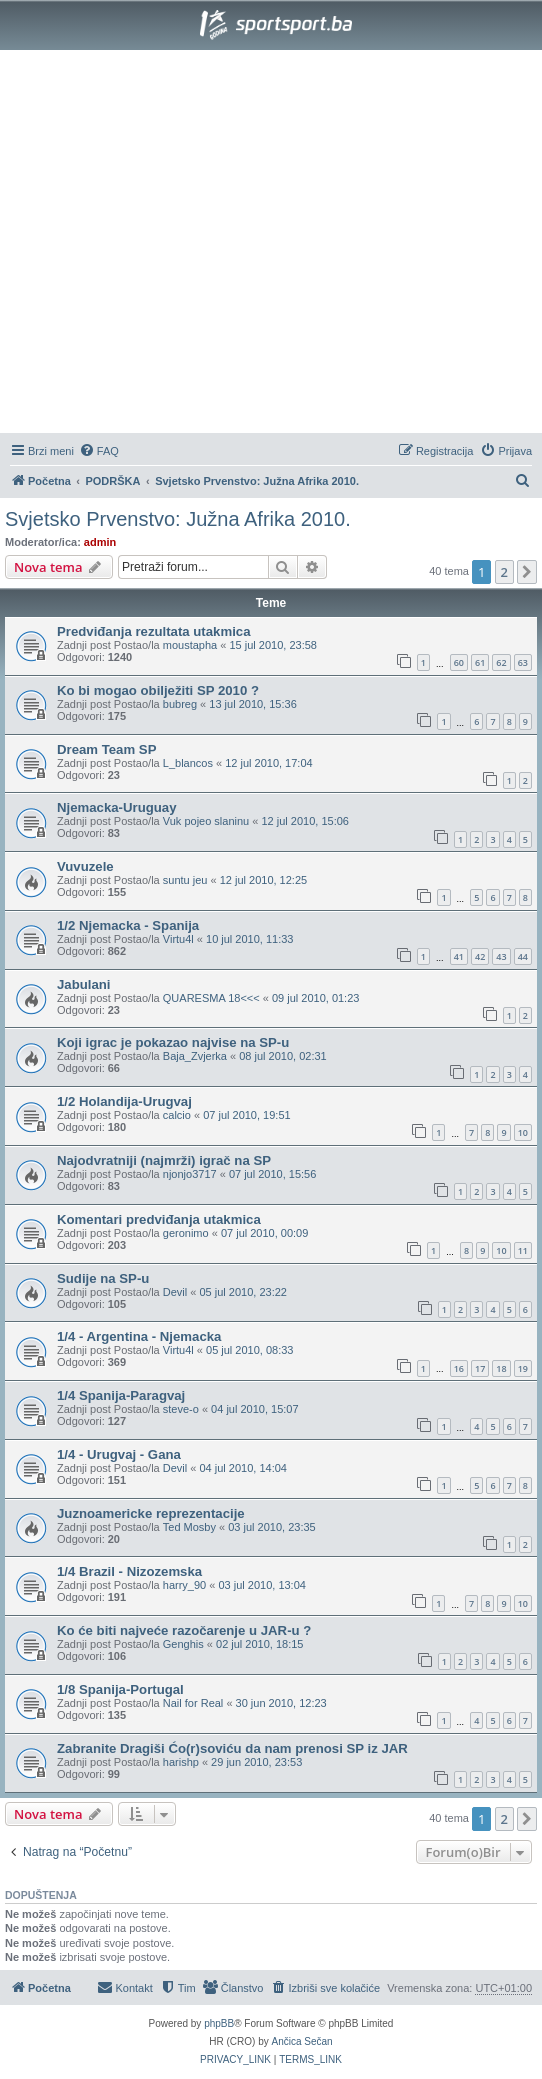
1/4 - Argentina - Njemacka (139, 1336)
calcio (177, 1115)
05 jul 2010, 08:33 (249, 1350)
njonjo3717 (190, 1174)
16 (459, 1368)
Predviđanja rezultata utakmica (154, 631)
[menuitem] (99, 451)
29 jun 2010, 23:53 (256, 1762)
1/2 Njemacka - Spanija (128, 925)
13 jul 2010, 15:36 (252, 704)
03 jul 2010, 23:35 (271, 1527)
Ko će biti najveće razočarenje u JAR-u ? (184, 1630)
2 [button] (504, 572)
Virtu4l (178, 939)
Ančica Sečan (302, 2041)
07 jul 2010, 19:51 (246, 1115)
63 (523, 662)
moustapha (190, 645)
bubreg (180, 704)
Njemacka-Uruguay (116, 807)
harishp (181, 1762)
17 (480, 1368)
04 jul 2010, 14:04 (242, 1468)
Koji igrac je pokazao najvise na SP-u (173, 1042)
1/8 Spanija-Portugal (120, 1689)
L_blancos (188, 763)
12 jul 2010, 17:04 (268, 763)
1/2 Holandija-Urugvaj (124, 1101)
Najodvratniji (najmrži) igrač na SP (164, 1160)
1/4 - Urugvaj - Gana (119, 1454)
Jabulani (84, 984)
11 (523, 1250)
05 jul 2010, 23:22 (242, 1292)
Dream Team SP (106, 749)
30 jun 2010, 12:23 (281, 1703)
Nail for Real (193, 1703)
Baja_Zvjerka (195, 1056)
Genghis (183, 1644)
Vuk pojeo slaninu (206, 821)
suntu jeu (185, 880)
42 (480, 956)
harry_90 (184, 1585)
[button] (527, 572)
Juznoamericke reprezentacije (151, 1513)
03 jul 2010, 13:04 (261, 1585)
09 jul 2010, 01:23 (315, 998)
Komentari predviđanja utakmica (159, 1219)
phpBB (219, 2023)
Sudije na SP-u (103, 1278)
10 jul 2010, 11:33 (249, 939)
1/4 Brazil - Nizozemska (129, 1571)
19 (523, 1368)
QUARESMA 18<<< (211, 998)
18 (501, 1368)
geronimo (186, 1233)
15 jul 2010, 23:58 (272, 645)
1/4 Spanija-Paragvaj (121, 1395)
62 (501, 662)
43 (501, 956)
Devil (175, 1292)
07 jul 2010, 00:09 (264, 1233)
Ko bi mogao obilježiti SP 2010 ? (158, 690)
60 (459, 662)
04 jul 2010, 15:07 (254, 1409)
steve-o (181, 1409)
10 (523, 1132)
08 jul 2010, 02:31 (282, 1056)
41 (459, 956)
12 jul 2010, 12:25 (263, 880)
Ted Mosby (189, 1527)
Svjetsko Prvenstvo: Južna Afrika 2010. (178, 519)
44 (523, 956)
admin (100, 542)
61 (480, 662)
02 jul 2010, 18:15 (259, 1644)
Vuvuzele (85, 866)
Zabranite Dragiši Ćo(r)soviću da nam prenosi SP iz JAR (232, 1748)
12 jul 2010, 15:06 (304, 821)
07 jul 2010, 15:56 (272, 1174)
